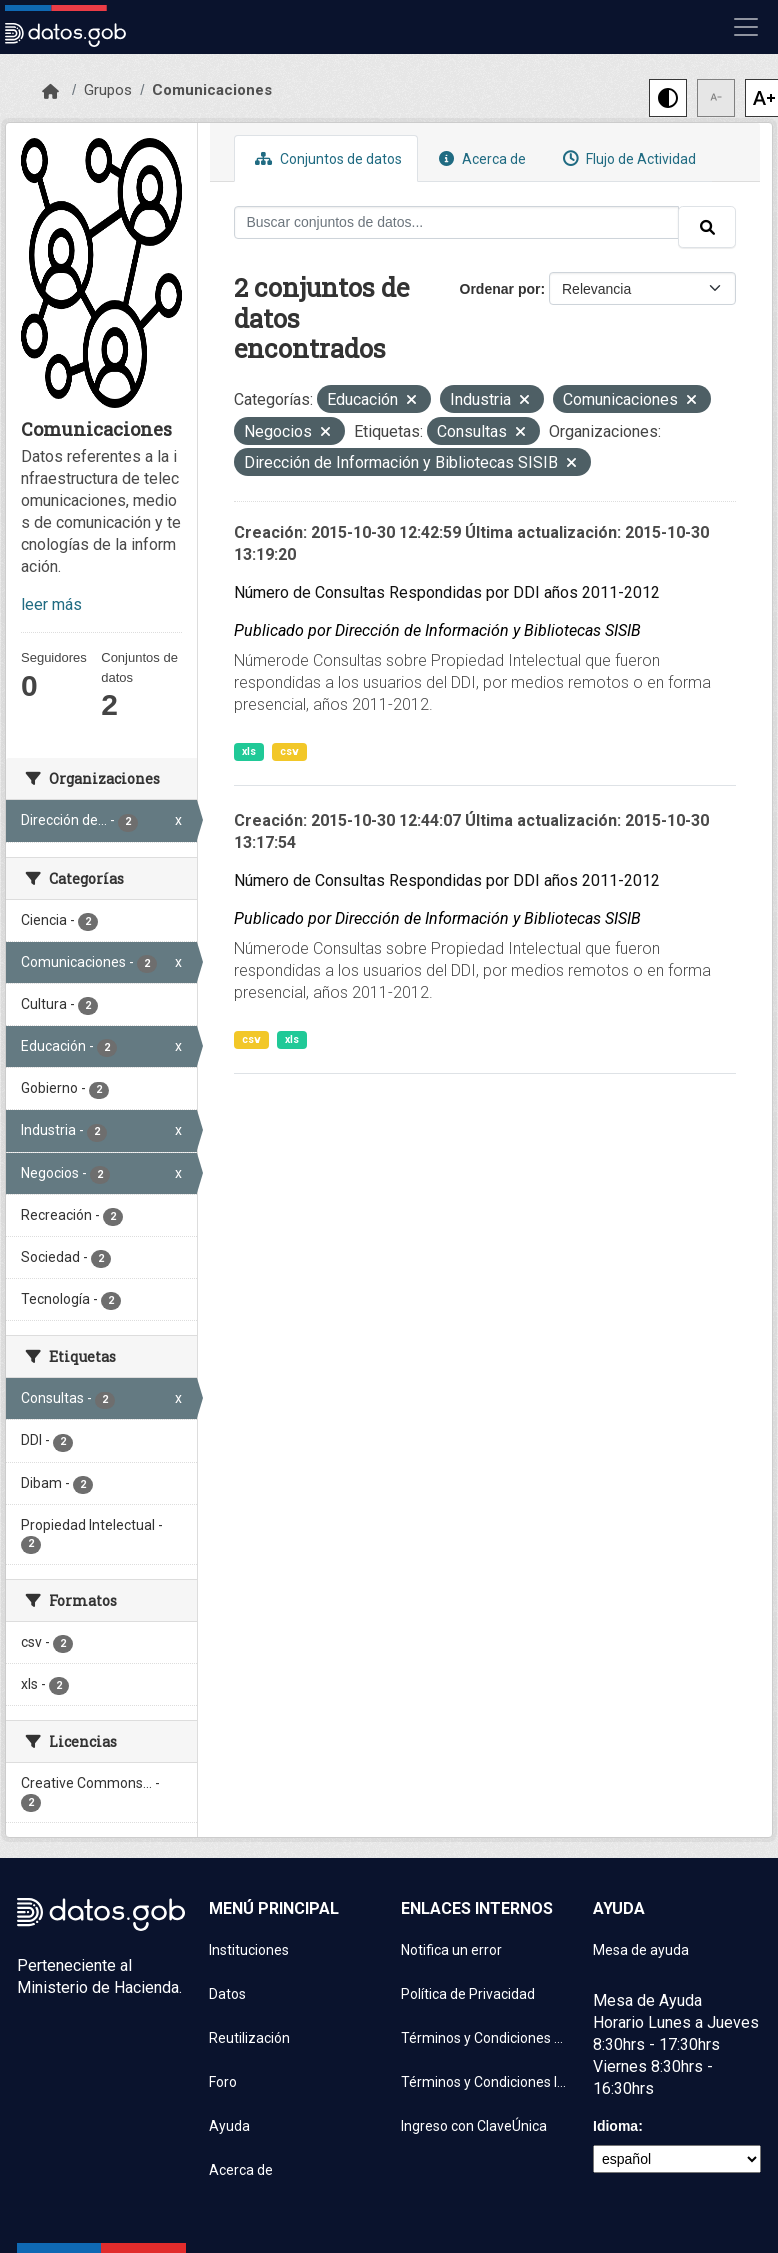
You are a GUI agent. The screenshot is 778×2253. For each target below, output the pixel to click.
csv (289, 751)
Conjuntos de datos (326, 158)
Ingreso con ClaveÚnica (474, 2126)
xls (249, 751)
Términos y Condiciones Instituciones (485, 2082)
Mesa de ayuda (641, 1950)
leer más (51, 604)
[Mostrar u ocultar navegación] (746, 27)
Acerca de (480, 158)
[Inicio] (50, 92)
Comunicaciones (212, 90)
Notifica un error (451, 1950)
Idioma (615, 2126)
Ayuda (229, 2126)
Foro (223, 2082)
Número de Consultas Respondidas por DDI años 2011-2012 (447, 592)
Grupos (108, 90)
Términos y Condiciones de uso (485, 2038)
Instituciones (249, 1950)
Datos (227, 1994)
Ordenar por (500, 289)
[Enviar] (707, 227)
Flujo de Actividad (627, 158)
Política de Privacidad (468, 1994)
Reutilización (249, 2038)
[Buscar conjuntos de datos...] (457, 222)
